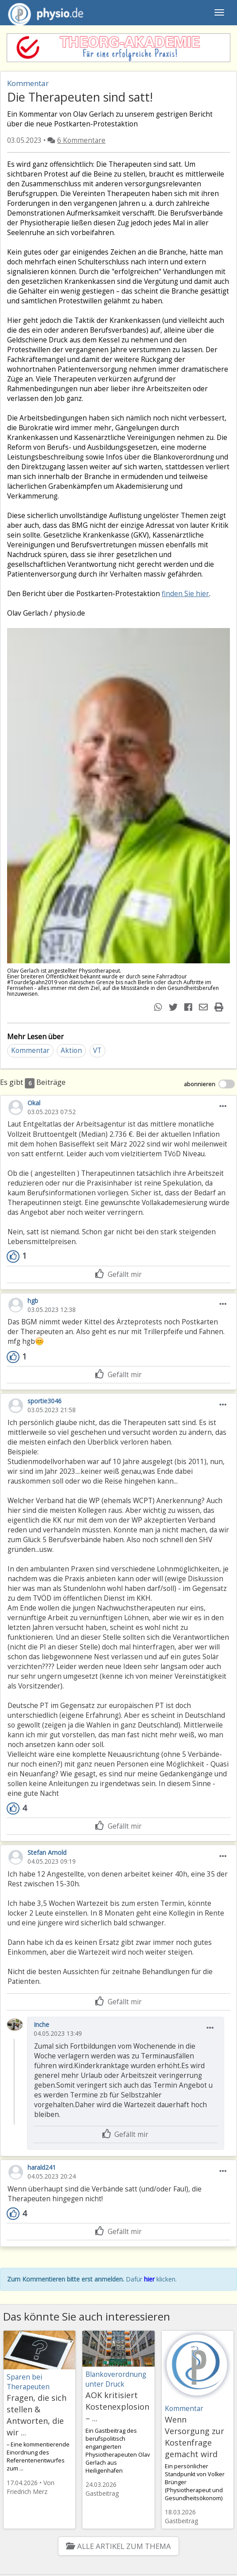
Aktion (71, 1050)
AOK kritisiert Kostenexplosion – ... (117, 2406)
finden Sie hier (185, 593)
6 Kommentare (81, 140)
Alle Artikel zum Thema (118, 2546)
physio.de (42, 13)
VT (97, 1050)
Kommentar (30, 1050)
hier (149, 2279)
